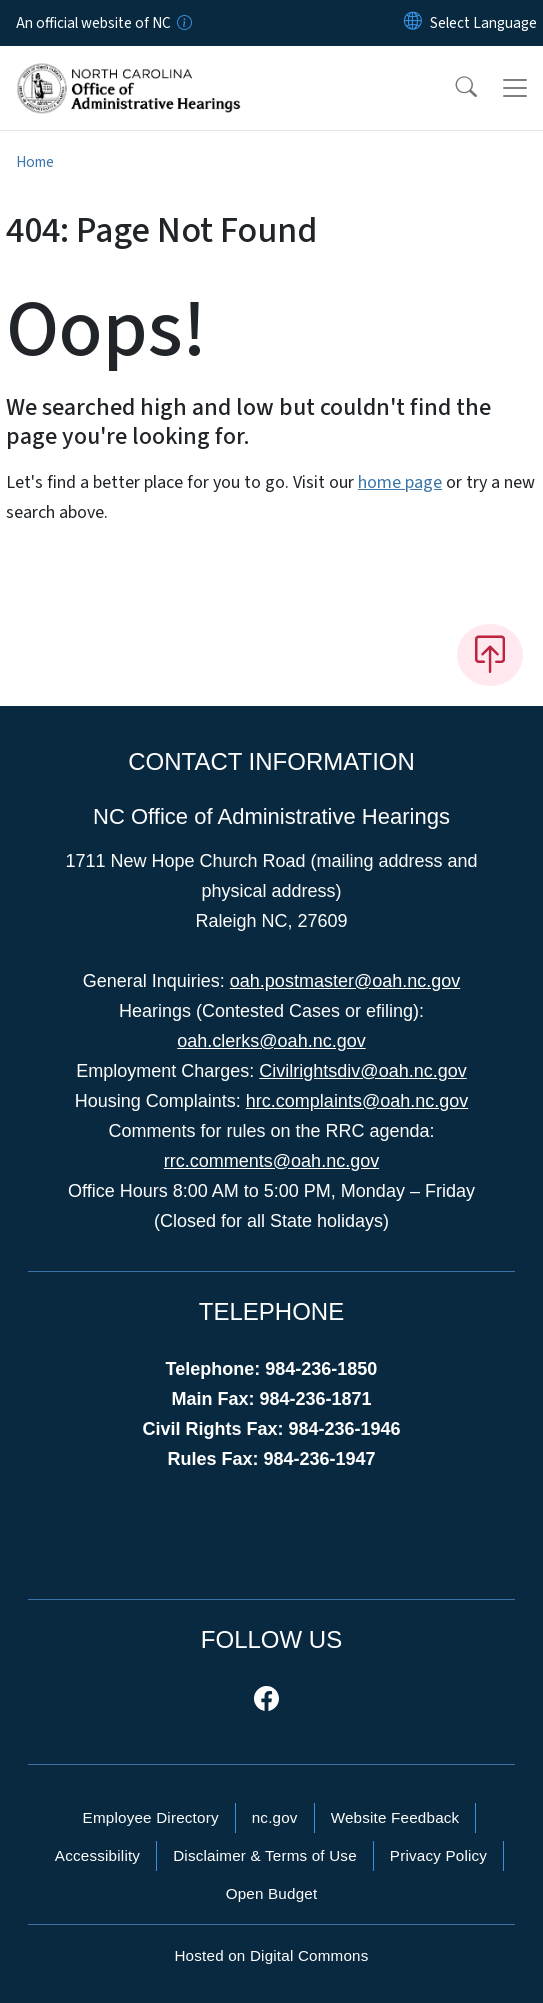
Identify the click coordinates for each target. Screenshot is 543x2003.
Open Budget (272, 1893)
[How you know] (183, 23)
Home (35, 162)
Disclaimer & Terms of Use (265, 1855)
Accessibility (97, 1855)
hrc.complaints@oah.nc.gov (357, 1101)
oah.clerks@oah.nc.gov (271, 1041)
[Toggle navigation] (515, 88)
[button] (453, 88)
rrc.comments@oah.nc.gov (271, 1161)
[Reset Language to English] (413, 23)
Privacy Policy (438, 1855)
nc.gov (275, 1817)
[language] (483, 23)
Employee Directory (151, 1817)
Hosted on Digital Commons (271, 1955)
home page (400, 482)
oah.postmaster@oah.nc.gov (345, 981)
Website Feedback (395, 1817)
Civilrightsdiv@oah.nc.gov (362, 1071)
